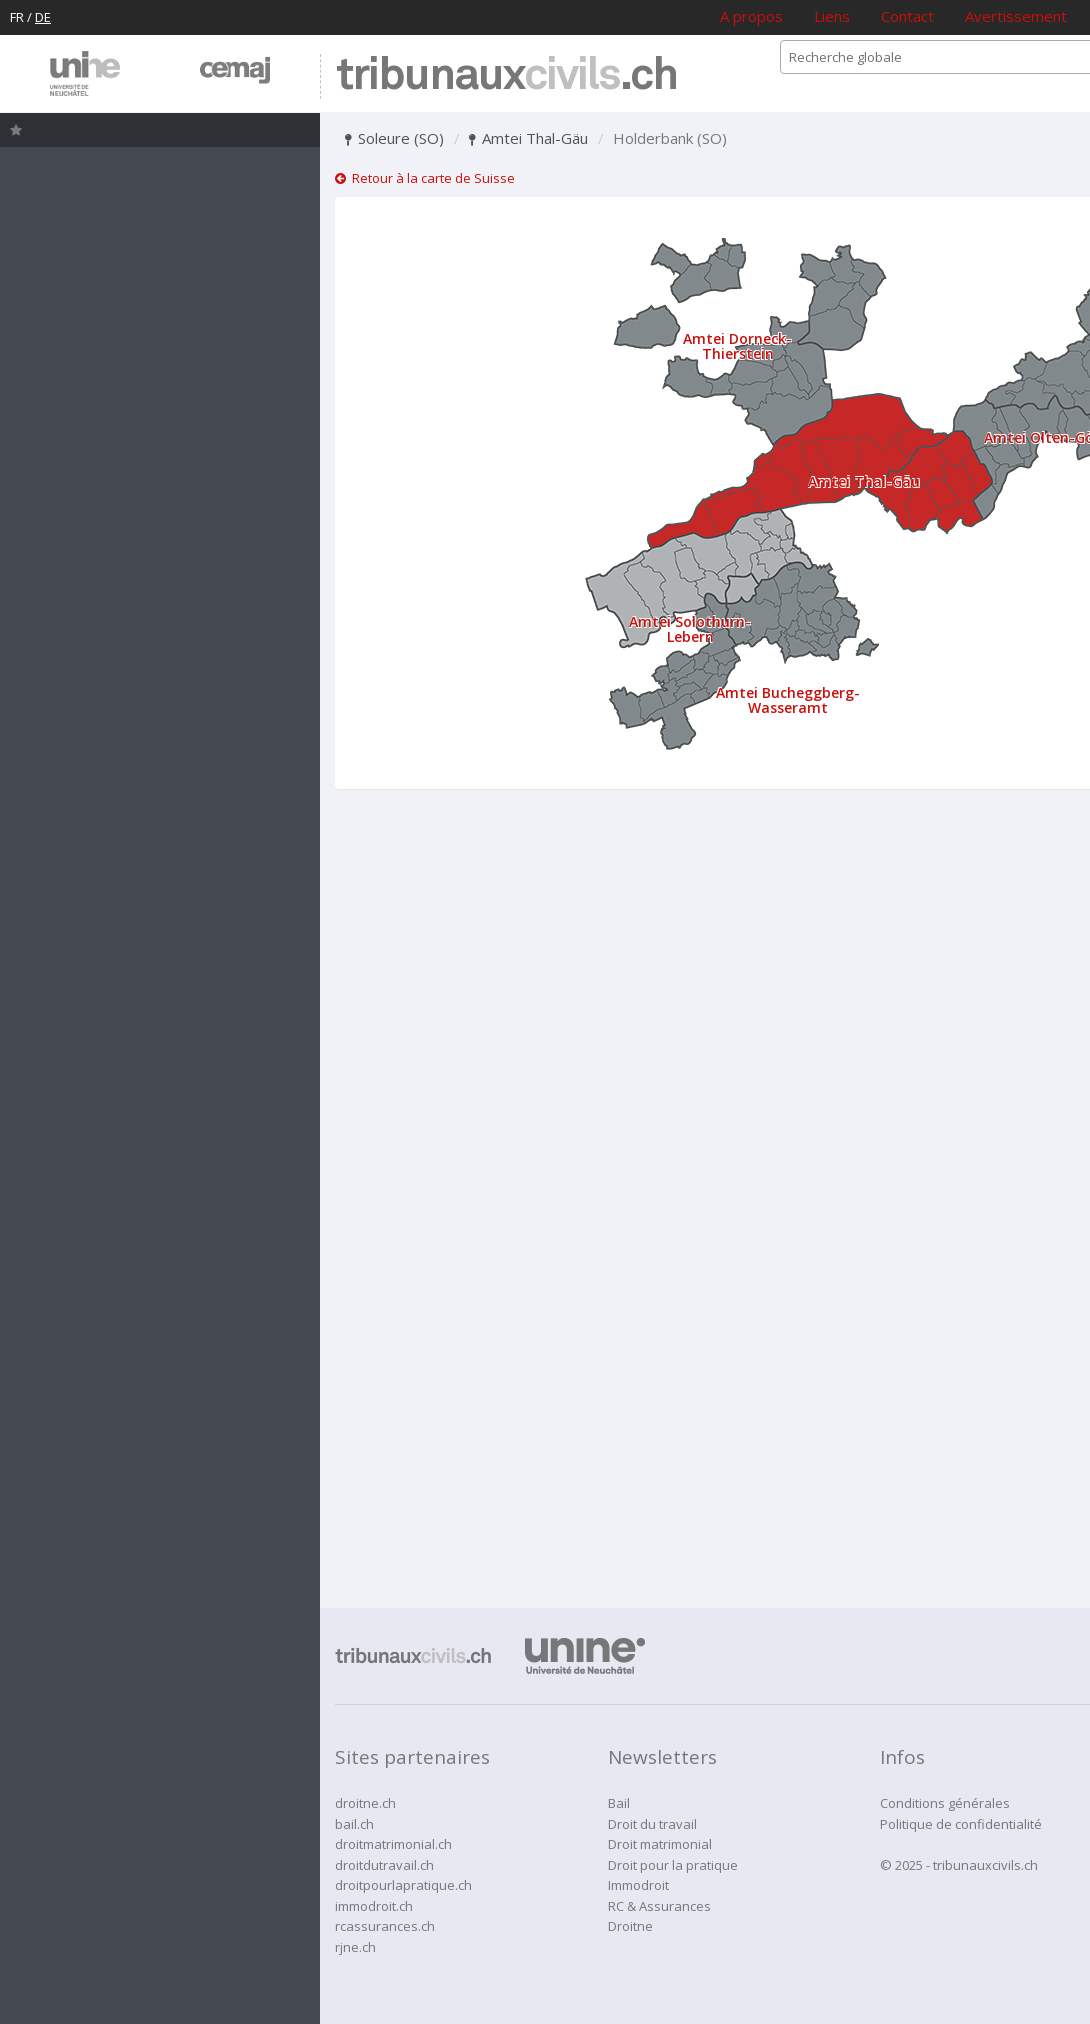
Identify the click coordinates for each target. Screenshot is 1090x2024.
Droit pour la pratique (673, 1865)
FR (17, 17)
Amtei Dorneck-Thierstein (737, 346)
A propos (751, 16)
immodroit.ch (374, 1906)
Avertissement (1016, 16)
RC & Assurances (659, 1906)
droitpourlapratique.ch (403, 1885)
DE (43, 17)
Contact (907, 16)
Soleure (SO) (394, 138)
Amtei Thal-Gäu (528, 138)
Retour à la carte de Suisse (425, 178)
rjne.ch (355, 1947)
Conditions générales (945, 1803)
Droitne (630, 1926)
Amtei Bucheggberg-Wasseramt (788, 700)
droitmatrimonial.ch (393, 1844)
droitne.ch (365, 1803)
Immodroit (638, 1885)
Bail (619, 1803)
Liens (832, 16)
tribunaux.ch (506, 76)
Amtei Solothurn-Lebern (690, 629)
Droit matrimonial (660, 1844)
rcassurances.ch (385, 1926)
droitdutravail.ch (384, 1865)
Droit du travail (652, 1824)
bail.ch (354, 1824)
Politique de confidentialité (961, 1824)
